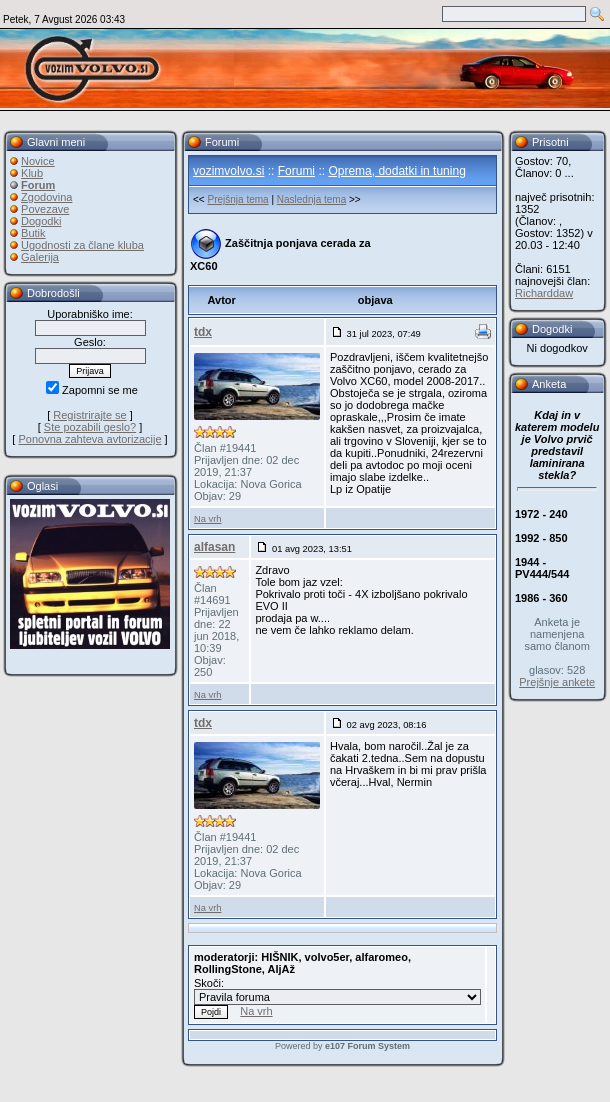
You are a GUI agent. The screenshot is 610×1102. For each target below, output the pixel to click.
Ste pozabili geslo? (90, 427)
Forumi (296, 171)
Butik (33, 233)
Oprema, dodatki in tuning (396, 171)
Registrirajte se (89, 415)
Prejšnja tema (237, 199)
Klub (32, 173)
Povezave (45, 209)
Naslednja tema (311, 199)
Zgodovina (46, 197)
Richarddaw (544, 293)
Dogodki (41, 221)
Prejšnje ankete (557, 682)
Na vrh (207, 519)
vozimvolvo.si (228, 171)
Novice (38, 161)
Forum (38, 185)
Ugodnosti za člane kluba (82, 245)
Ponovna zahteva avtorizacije (89, 439)
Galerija (40, 257)
